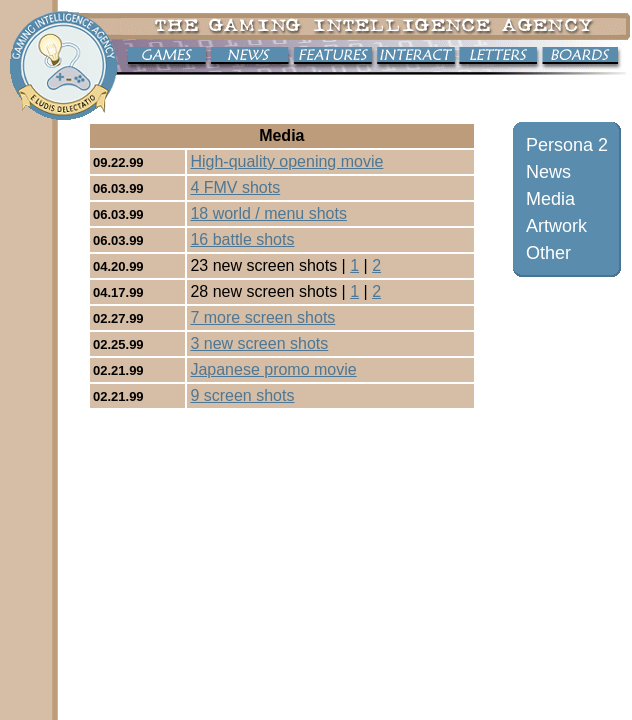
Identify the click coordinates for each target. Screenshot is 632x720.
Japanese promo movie (273, 369)
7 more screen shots (262, 317)
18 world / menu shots (268, 213)
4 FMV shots (235, 187)
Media (550, 199)
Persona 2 (567, 145)
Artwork (556, 226)
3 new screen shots (259, 343)
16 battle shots (242, 239)
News (548, 172)
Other (548, 253)
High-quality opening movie (286, 161)
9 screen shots (242, 395)
